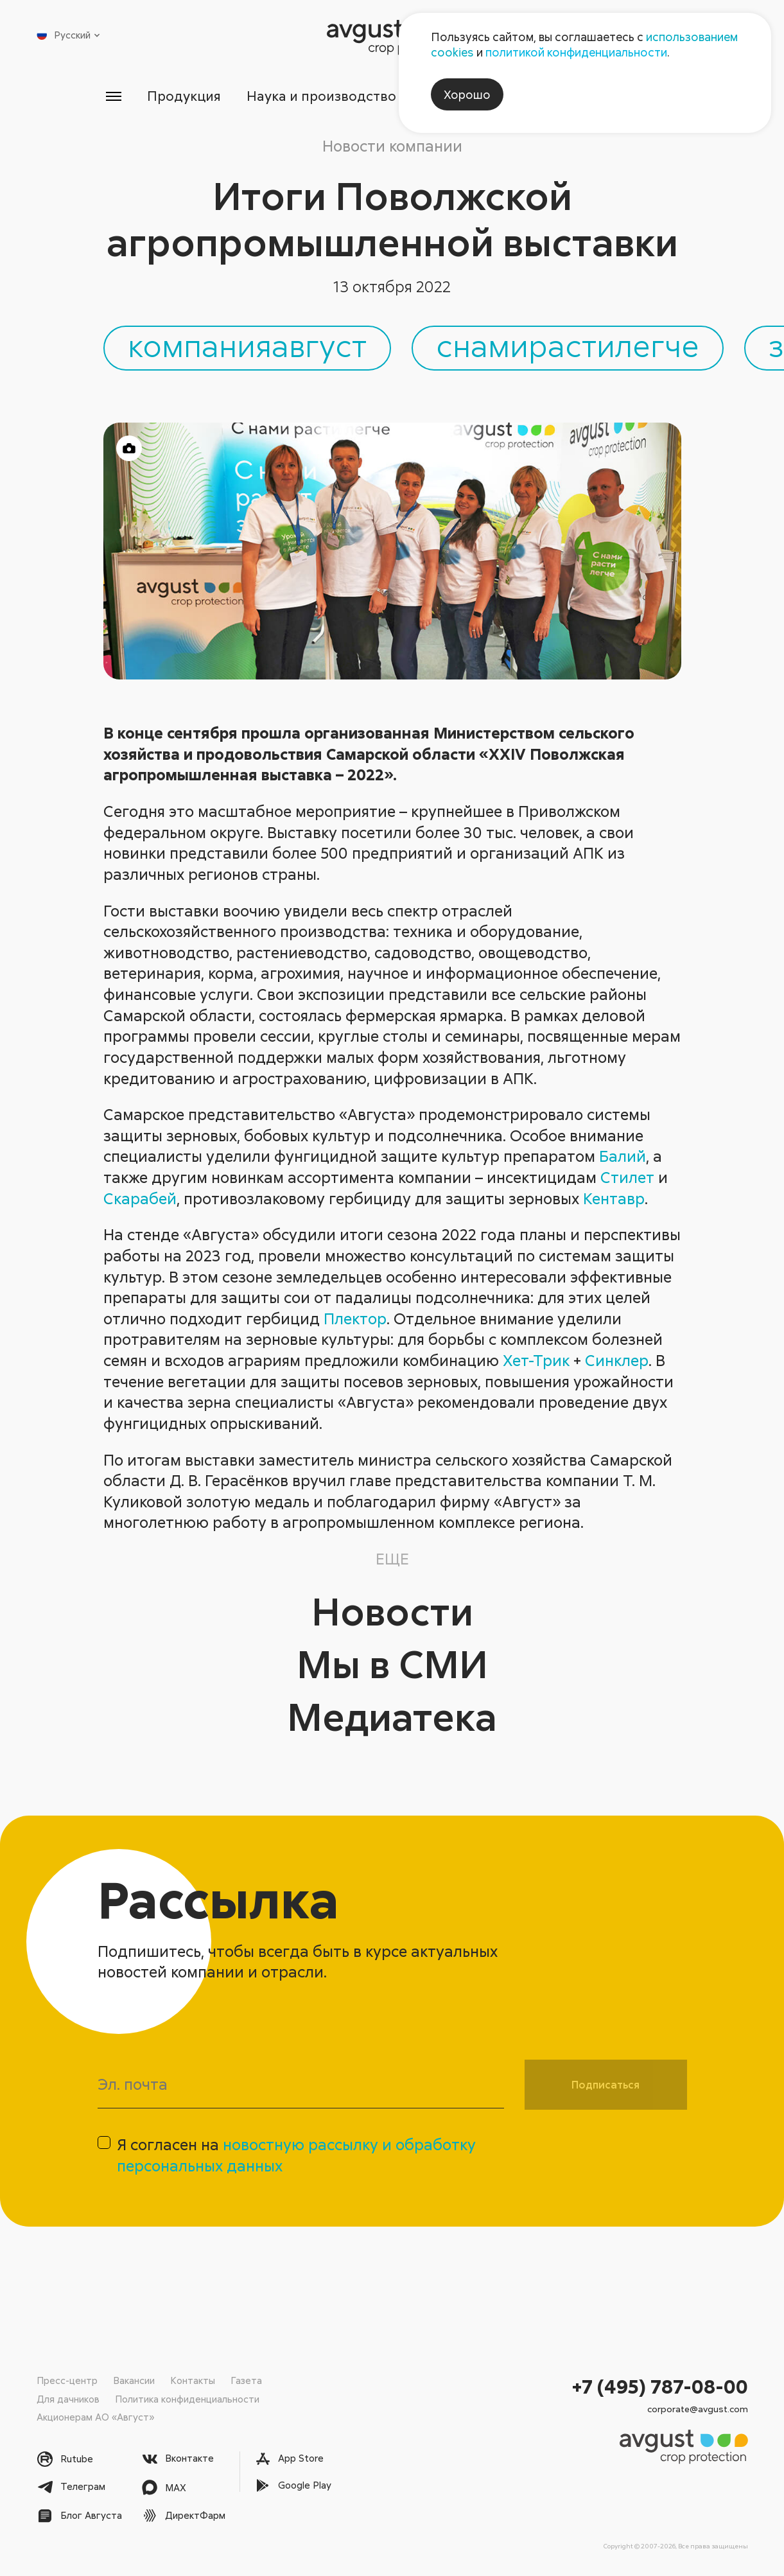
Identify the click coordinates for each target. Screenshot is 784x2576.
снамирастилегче (567, 345)
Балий (622, 1155)
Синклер (617, 1360)
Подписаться (605, 2084)
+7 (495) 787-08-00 (660, 2386)
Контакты (192, 2380)
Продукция (184, 95)
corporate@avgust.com (697, 2408)
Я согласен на (296, 2155)
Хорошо (467, 94)
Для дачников (68, 2399)
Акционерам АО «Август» (95, 2417)
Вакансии (134, 2380)
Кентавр (614, 1198)
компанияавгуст (247, 345)
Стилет (627, 1177)
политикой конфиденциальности (576, 52)
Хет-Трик (536, 1360)
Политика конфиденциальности (187, 2399)
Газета (246, 2380)
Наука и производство (321, 95)
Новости (392, 1610)
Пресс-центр (67, 2380)
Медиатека (392, 1716)
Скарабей (140, 1198)
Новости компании (392, 145)
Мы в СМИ (392, 1663)
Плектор (355, 1318)
